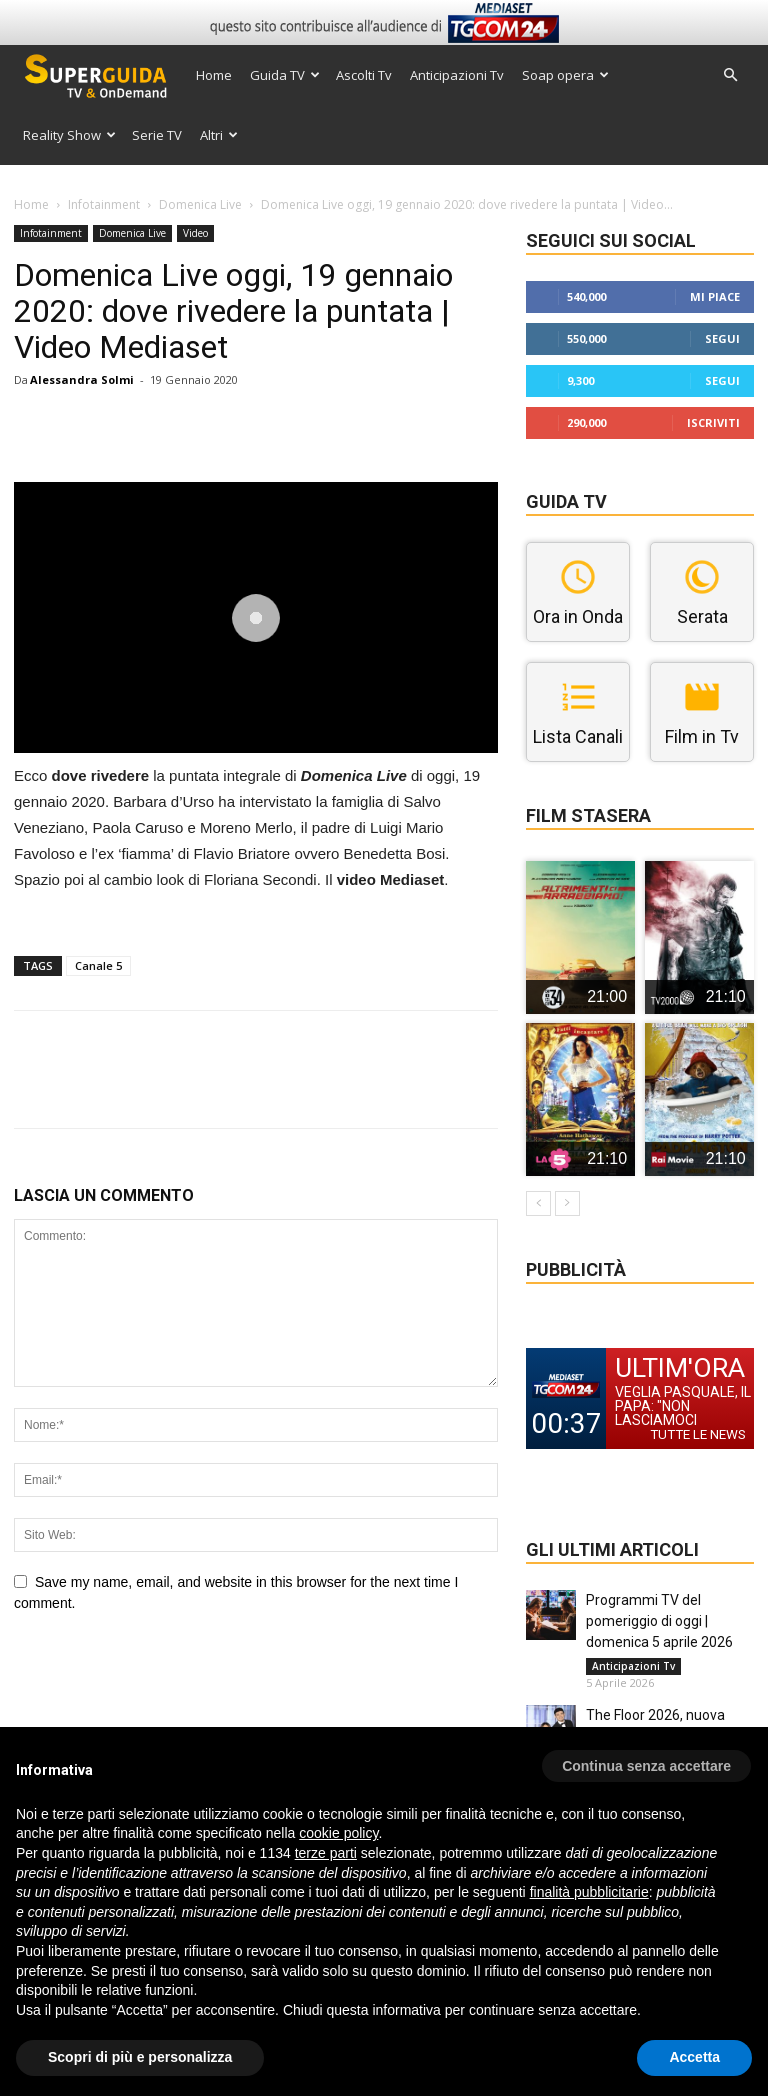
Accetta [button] (694, 2057)
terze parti (326, 1853)
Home (214, 75)
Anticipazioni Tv (457, 75)
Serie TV (157, 135)
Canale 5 (98, 965)
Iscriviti (713, 422)
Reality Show (69, 135)
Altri (219, 135)
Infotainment (104, 204)
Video (195, 233)
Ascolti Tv (364, 75)
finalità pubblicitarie (589, 1892)
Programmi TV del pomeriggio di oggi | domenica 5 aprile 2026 (659, 1621)
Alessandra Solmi (82, 379)
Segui (722, 338)
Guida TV (285, 75)
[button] (730, 75)
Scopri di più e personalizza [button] (140, 2057)
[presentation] (166, 1685)
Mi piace (715, 296)
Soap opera (565, 75)
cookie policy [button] (338, 1833)
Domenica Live (200, 204)
